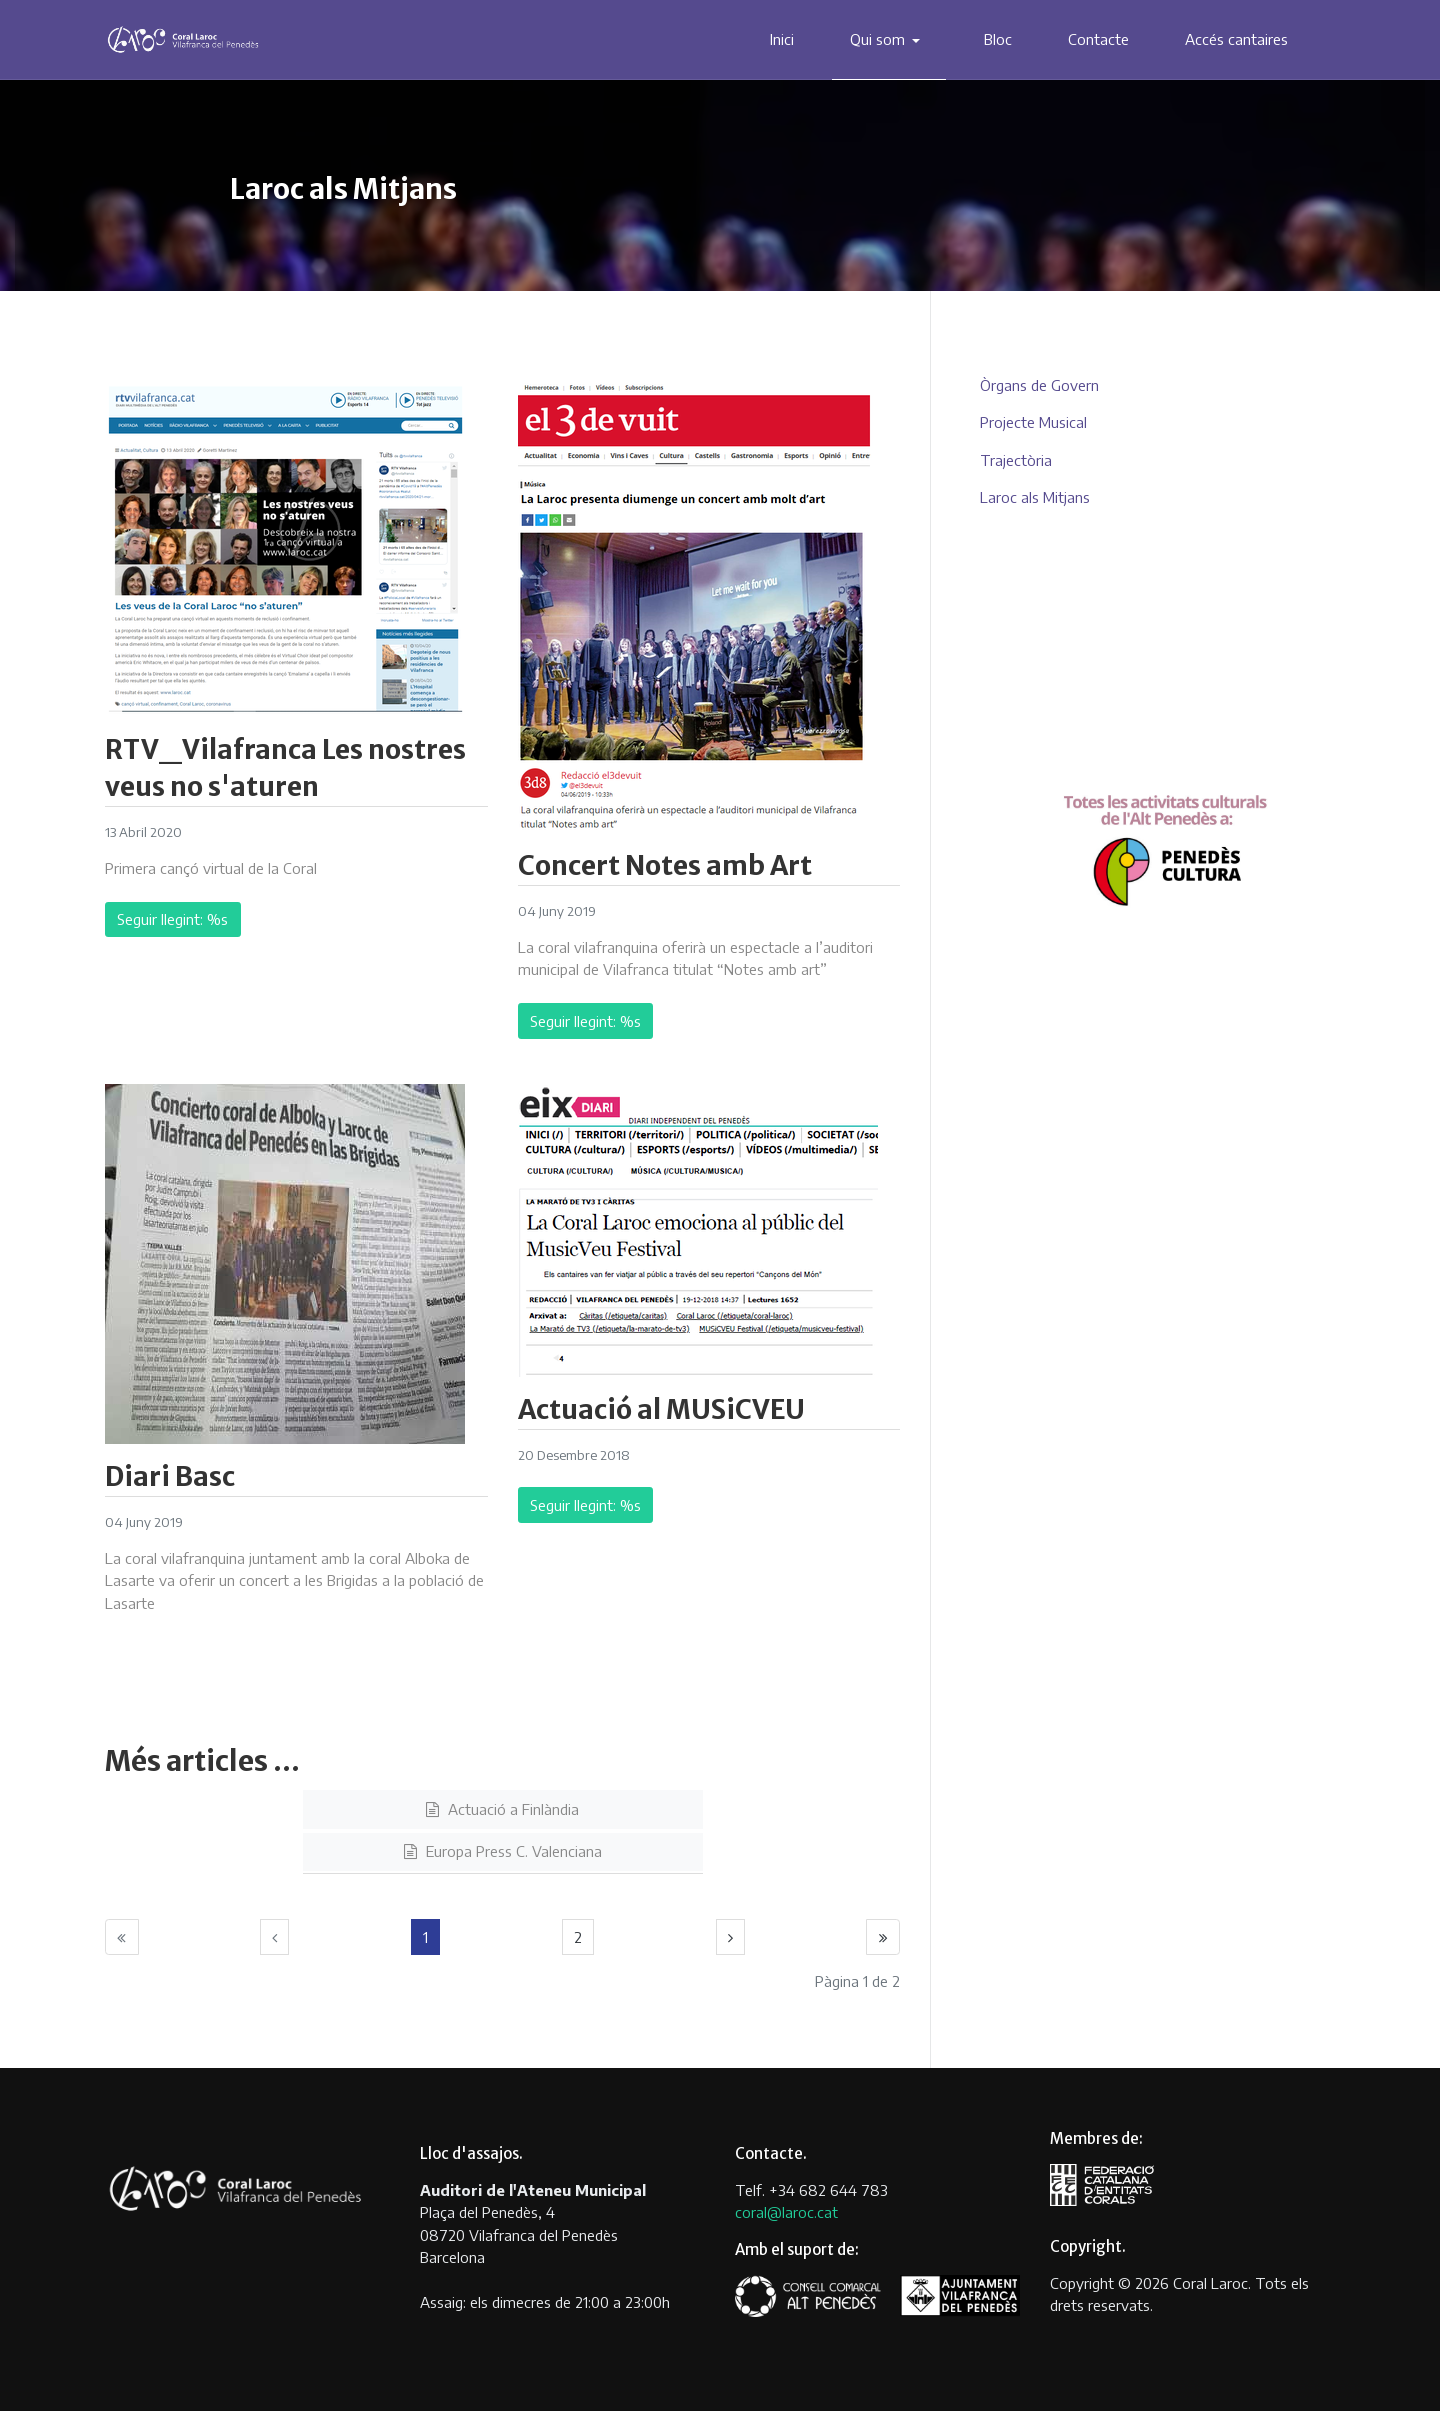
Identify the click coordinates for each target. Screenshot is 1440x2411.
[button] (889, 40)
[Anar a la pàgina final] (883, 1937)
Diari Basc (170, 1476)
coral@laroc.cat (786, 2212)
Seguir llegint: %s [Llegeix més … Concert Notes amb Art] (585, 1021)
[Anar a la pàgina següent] (731, 1937)
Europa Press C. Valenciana (512, 1851)
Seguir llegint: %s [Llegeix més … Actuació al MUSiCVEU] (585, 1505)
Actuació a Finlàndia (511, 1809)
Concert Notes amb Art (665, 865)
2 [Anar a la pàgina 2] (578, 1937)
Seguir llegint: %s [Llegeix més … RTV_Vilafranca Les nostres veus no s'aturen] (172, 919)
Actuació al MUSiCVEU (661, 1409)
